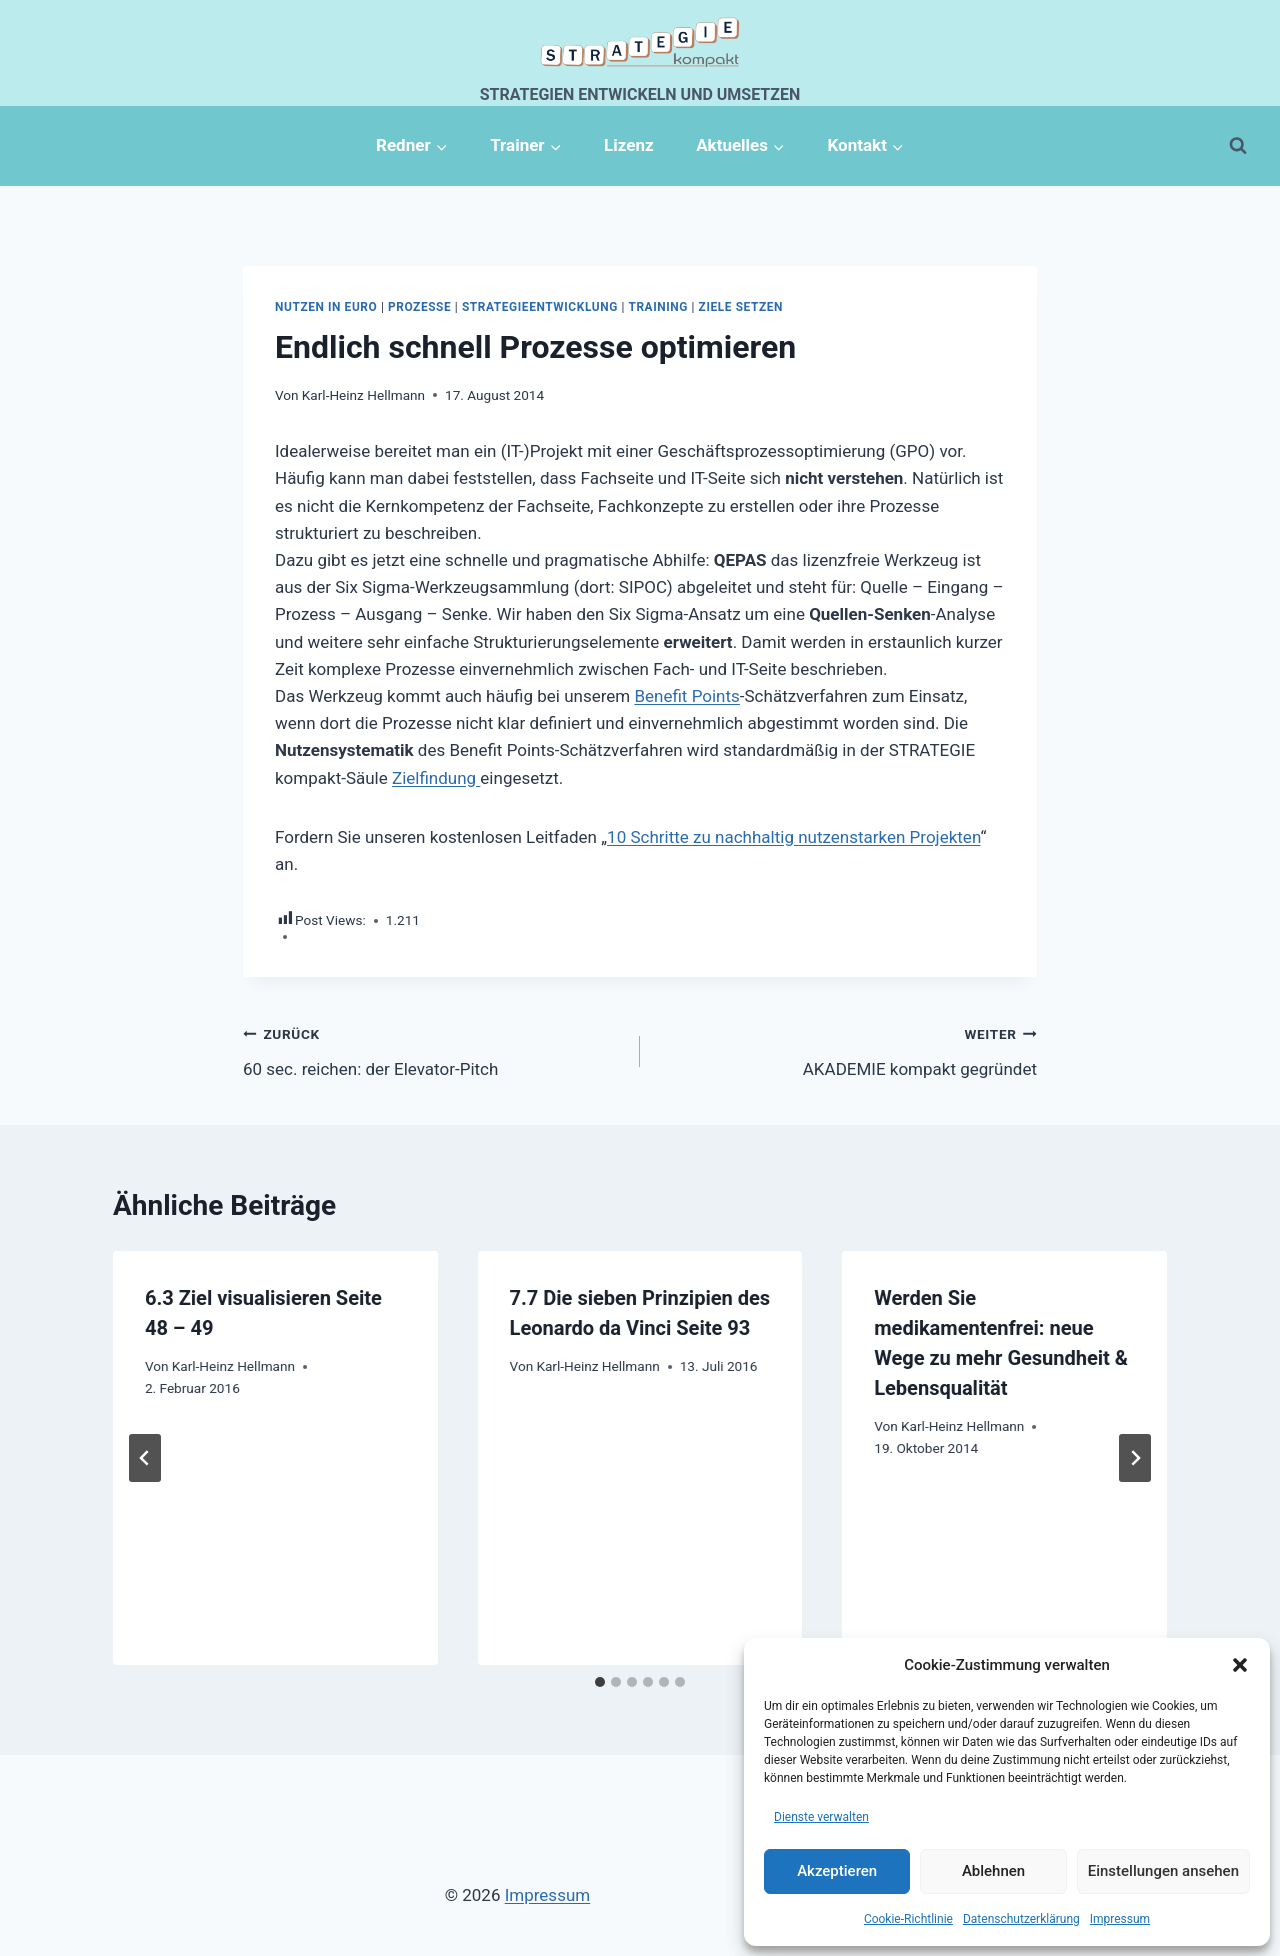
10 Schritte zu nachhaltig (702, 837)
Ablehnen (993, 1871)
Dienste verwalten (821, 1817)
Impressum (1120, 1919)
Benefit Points (686, 696)
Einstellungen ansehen (1163, 1871)
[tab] (600, 1682)
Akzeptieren (837, 1871)
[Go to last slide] (145, 1458)
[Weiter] (1135, 1458)
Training (658, 307)
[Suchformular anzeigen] (1238, 146)
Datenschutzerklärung (1021, 1919)
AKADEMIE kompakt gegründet (847, 1049)
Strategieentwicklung (540, 307)
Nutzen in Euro (326, 307)
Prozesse (419, 307)
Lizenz (629, 145)
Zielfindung (436, 778)
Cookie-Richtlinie (908, 1919)
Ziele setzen (741, 307)
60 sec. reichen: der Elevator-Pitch (433, 1049)
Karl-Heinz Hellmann (363, 395)
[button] (1240, 1665)
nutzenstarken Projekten (889, 837)
